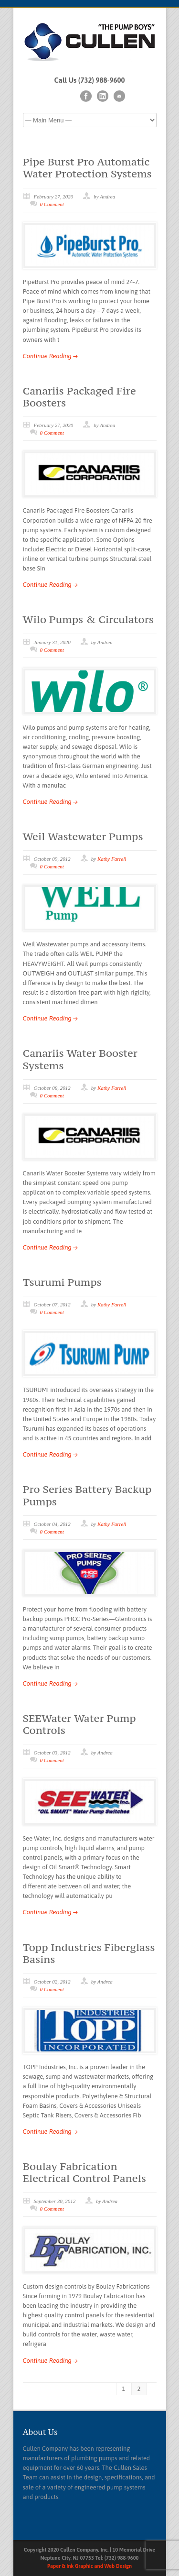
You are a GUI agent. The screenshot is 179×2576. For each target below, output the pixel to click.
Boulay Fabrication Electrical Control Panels (85, 2172)
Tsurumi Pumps (62, 1282)
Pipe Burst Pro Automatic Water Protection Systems (87, 167)
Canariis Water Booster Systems (80, 1059)
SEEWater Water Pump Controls (79, 1724)
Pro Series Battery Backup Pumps (87, 1495)
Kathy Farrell (111, 859)
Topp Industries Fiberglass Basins (89, 1953)
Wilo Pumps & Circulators (88, 619)
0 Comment (52, 204)
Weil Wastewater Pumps (83, 836)
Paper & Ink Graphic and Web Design (89, 2566)
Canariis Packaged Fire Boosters (79, 396)
